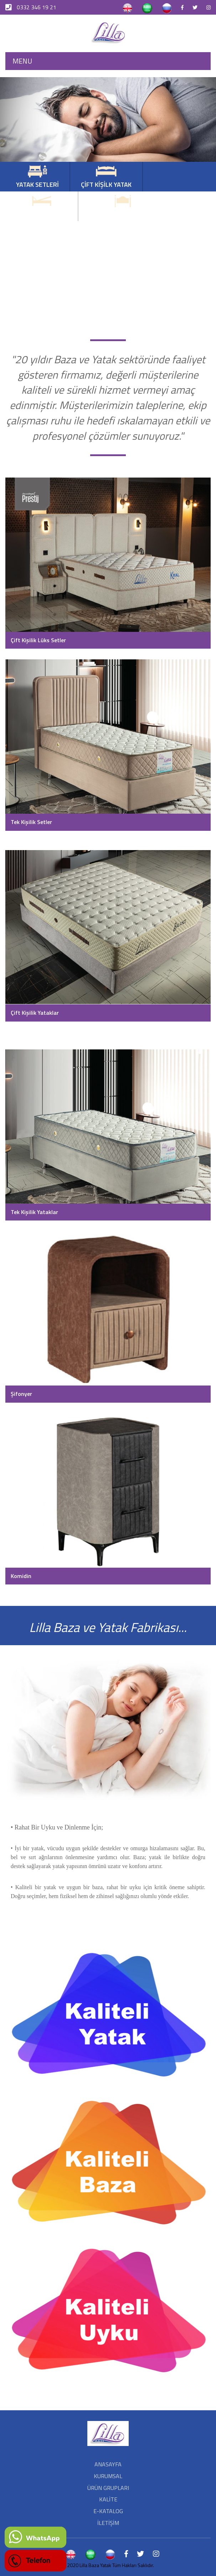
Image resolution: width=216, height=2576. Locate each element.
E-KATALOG (108, 2511)
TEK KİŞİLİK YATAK (41, 207)
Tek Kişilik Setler (31, 822)
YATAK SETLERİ (37, 177)
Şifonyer (21, 1393)
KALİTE (108, 2499)
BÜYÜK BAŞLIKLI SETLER (123, 207)
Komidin (21, 1576)
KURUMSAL (108, 2476)
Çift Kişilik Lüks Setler (38, 640)
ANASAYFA (108, 2464)
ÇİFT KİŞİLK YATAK (106, 177)
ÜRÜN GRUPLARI (108, 2487)
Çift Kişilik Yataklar (35, 1012)
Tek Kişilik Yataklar (34, 1212)
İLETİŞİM (108, 2522)
